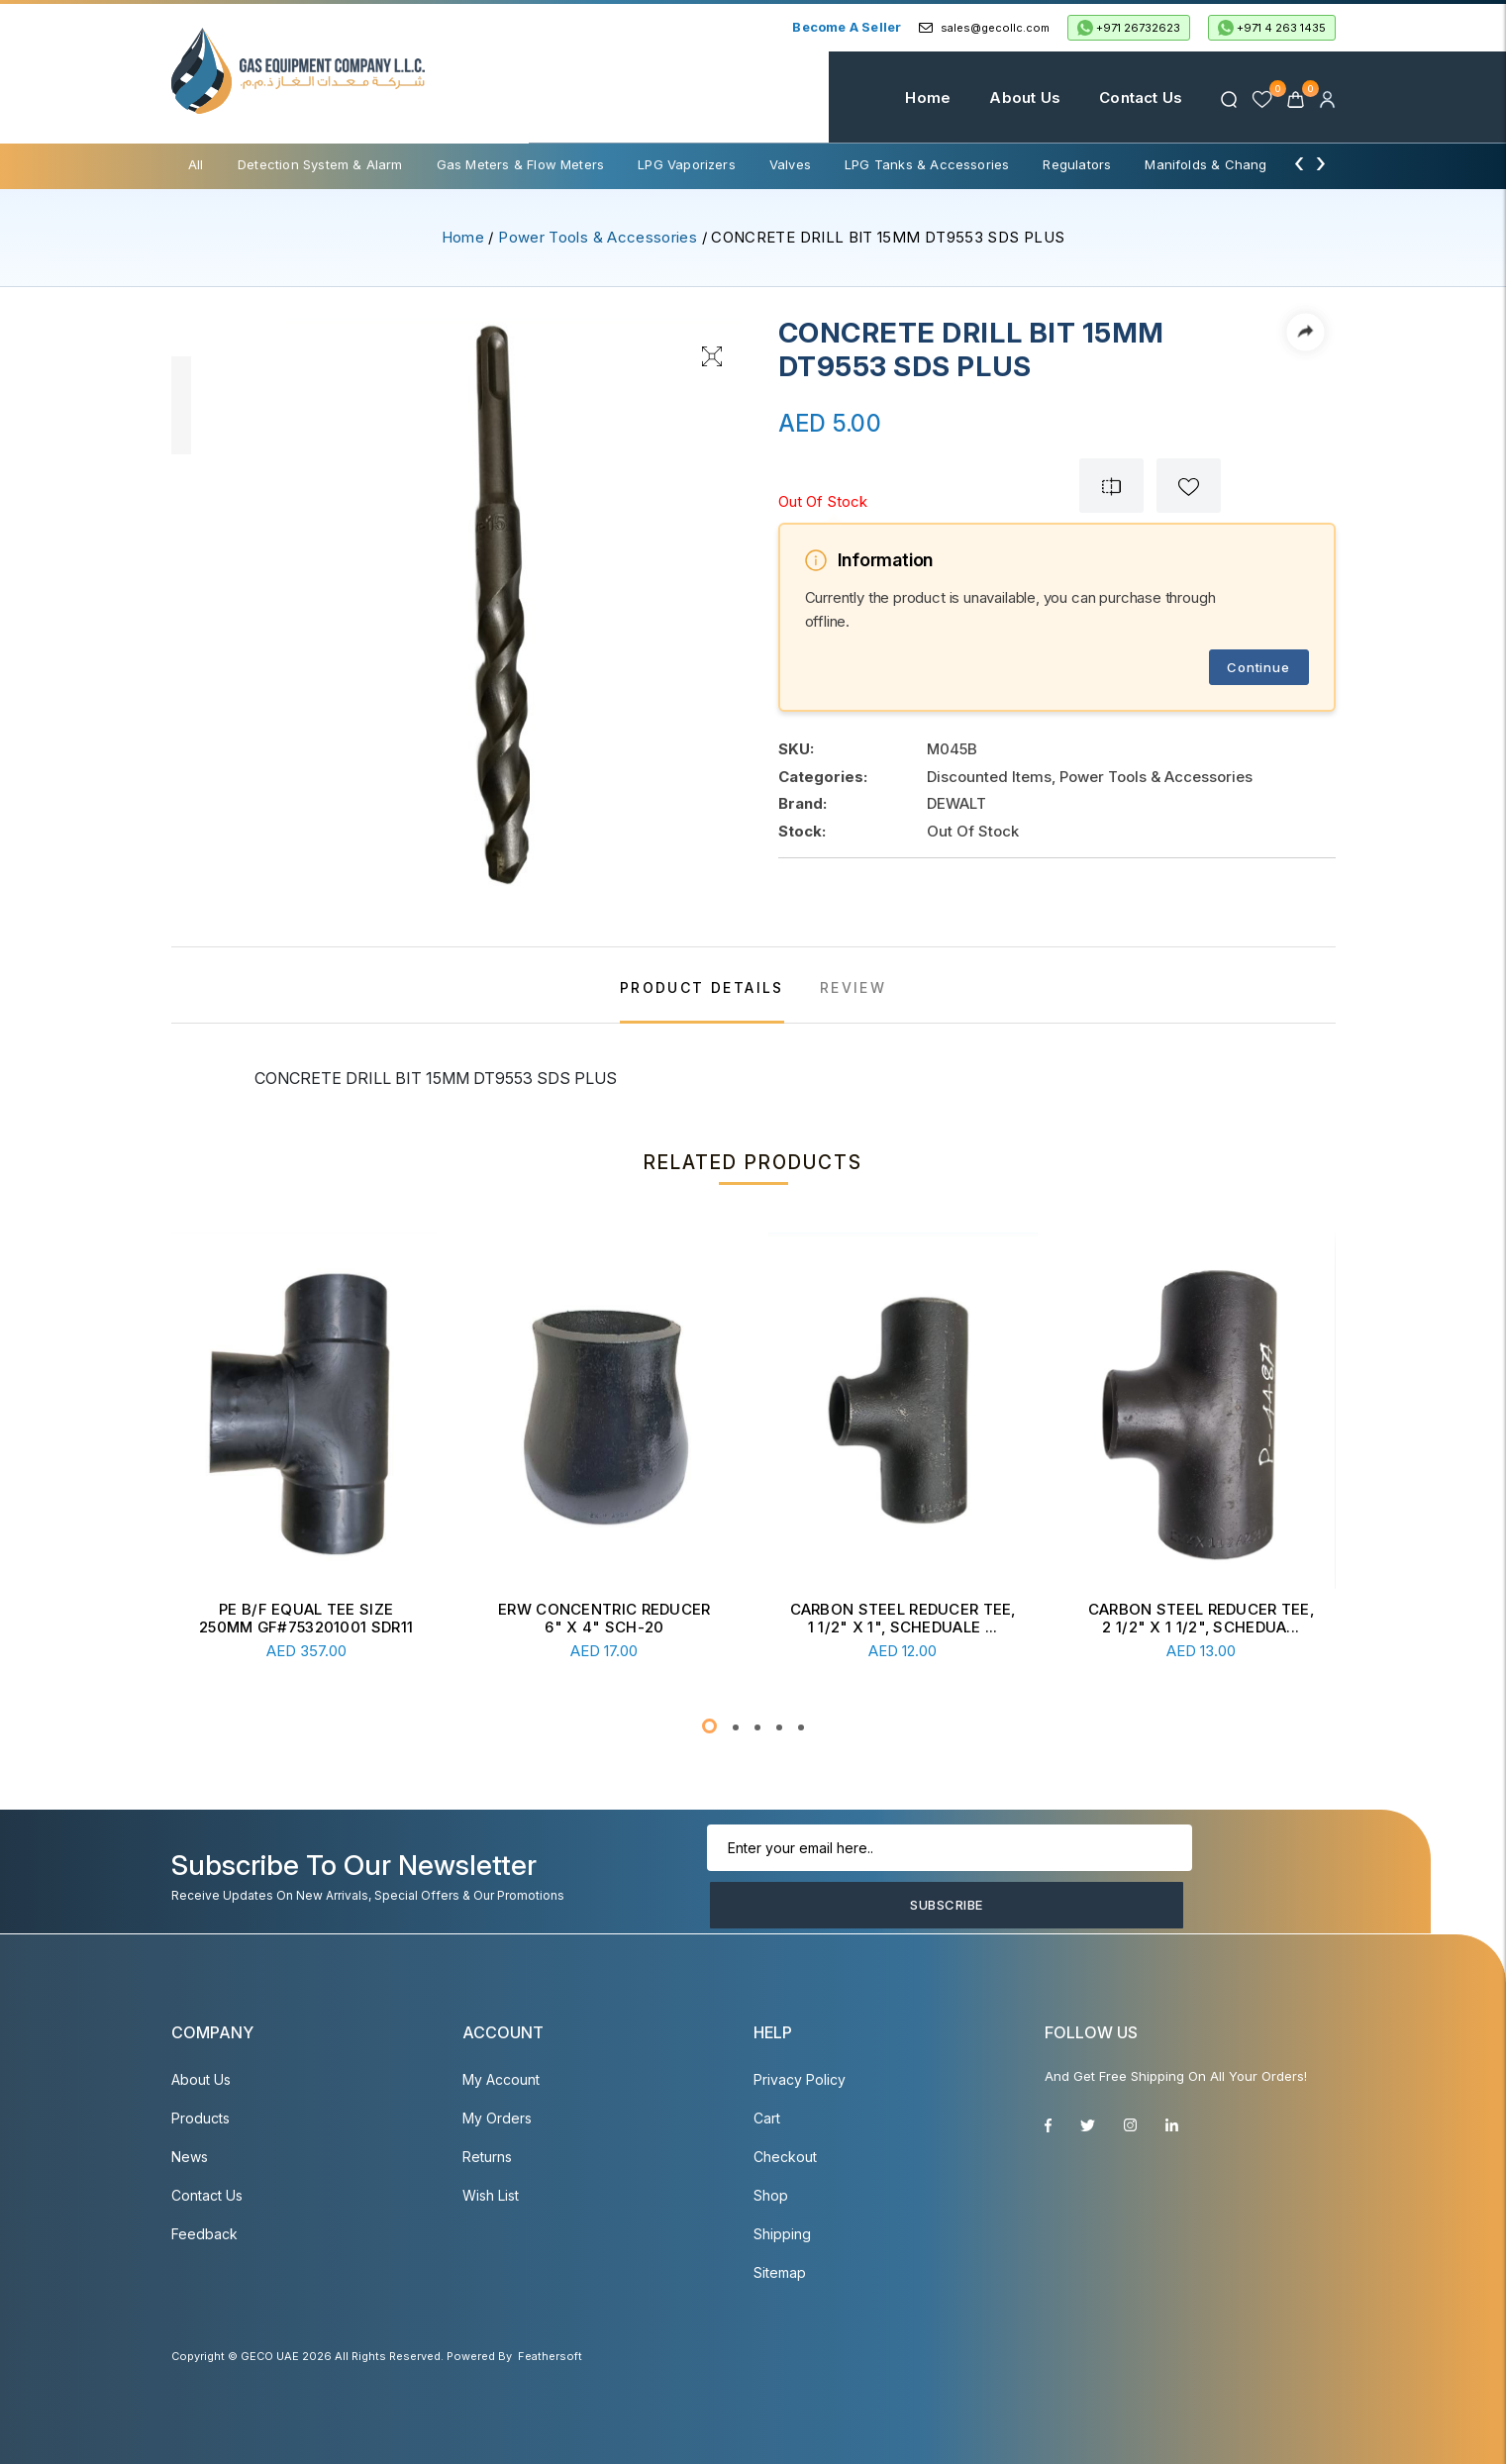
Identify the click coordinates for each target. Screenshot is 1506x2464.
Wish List (490, 2195)
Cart (766, 2118)
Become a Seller (846, 27)
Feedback (204, 2233)
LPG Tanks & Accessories (927, 164)
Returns (487, 2156)
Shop (770, 2195)
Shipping (782, 2233)
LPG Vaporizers (687, 164)
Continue (1258, 667)
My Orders (497, 2118)
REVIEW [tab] (853, 987)
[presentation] (1299, 162)
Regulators (1077, 164)
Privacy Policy (799, 2079)
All (196, 164)
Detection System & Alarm (320, 164)
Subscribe (1224, 1877)
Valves (790, 164)
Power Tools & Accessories (597, 237)
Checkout (785, 2156)
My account (501, 2079)
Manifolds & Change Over (1227, 164)
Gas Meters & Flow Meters (521, 164)
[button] (709, 1726)
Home (900, 97)
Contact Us (1113, 97)
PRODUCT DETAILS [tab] (702, 987)
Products (200, 2118)
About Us (997, 97)
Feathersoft (550, 2356)
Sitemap (779, 2272)
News (189, 2156)
